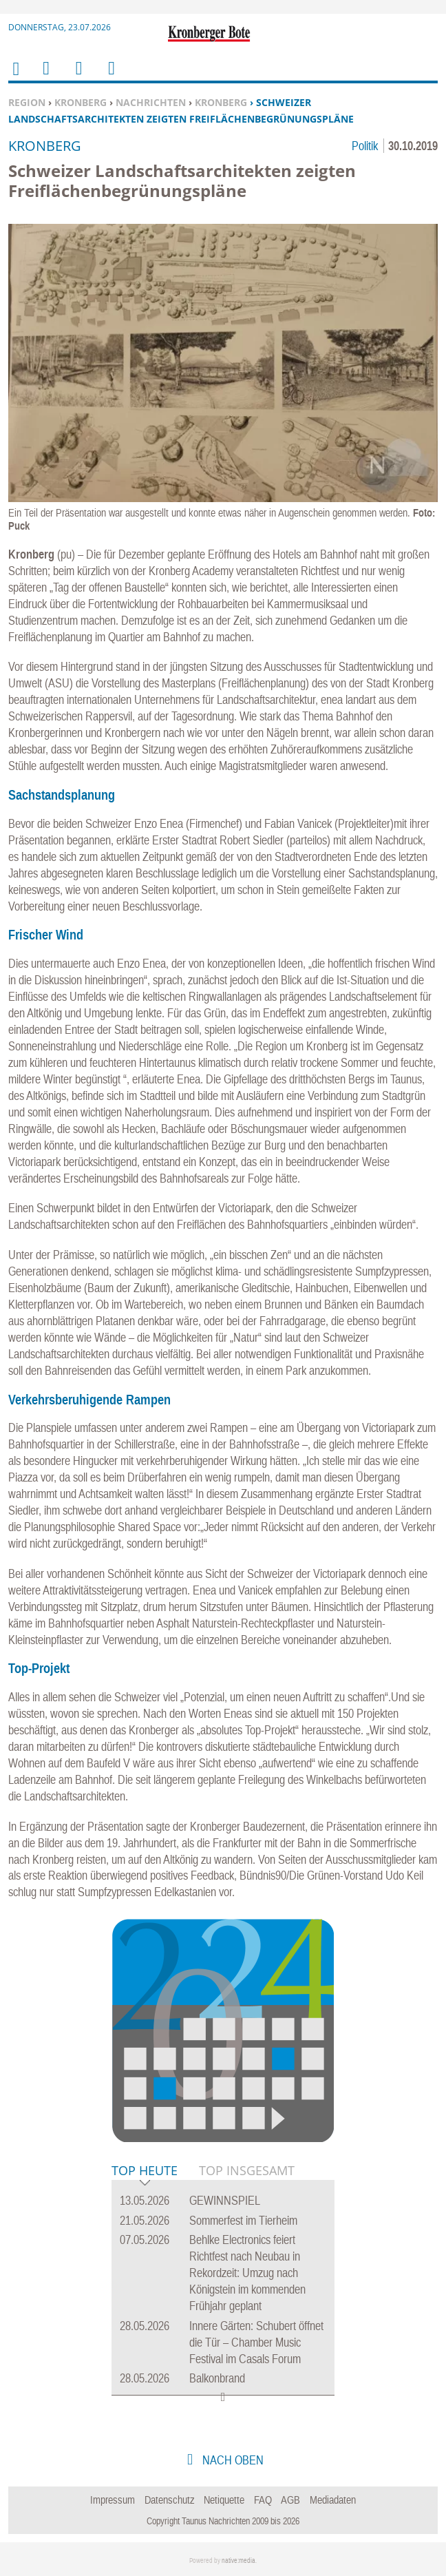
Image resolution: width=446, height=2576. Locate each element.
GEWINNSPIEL (224, 2200)
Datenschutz (170, 2499)
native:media (238, 2560)
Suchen (76, 77)
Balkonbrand (217, 2378)
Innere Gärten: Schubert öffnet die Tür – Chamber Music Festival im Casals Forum (256, 2342)
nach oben (232, 2460)
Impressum (112, 2499)
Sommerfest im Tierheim (243, 2220)
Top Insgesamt (247, 2170)
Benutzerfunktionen (110, 77)
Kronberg (80, 102)
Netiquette (224, 2499)
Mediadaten (333, 2499)
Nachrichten (151, 102)
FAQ (263, 2499)
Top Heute (144, 2171)
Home (15, 77)
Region (26, 102)
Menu (45, 77)
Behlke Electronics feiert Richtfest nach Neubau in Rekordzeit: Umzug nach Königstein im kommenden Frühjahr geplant (247, 2272)
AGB (290, 2499)
